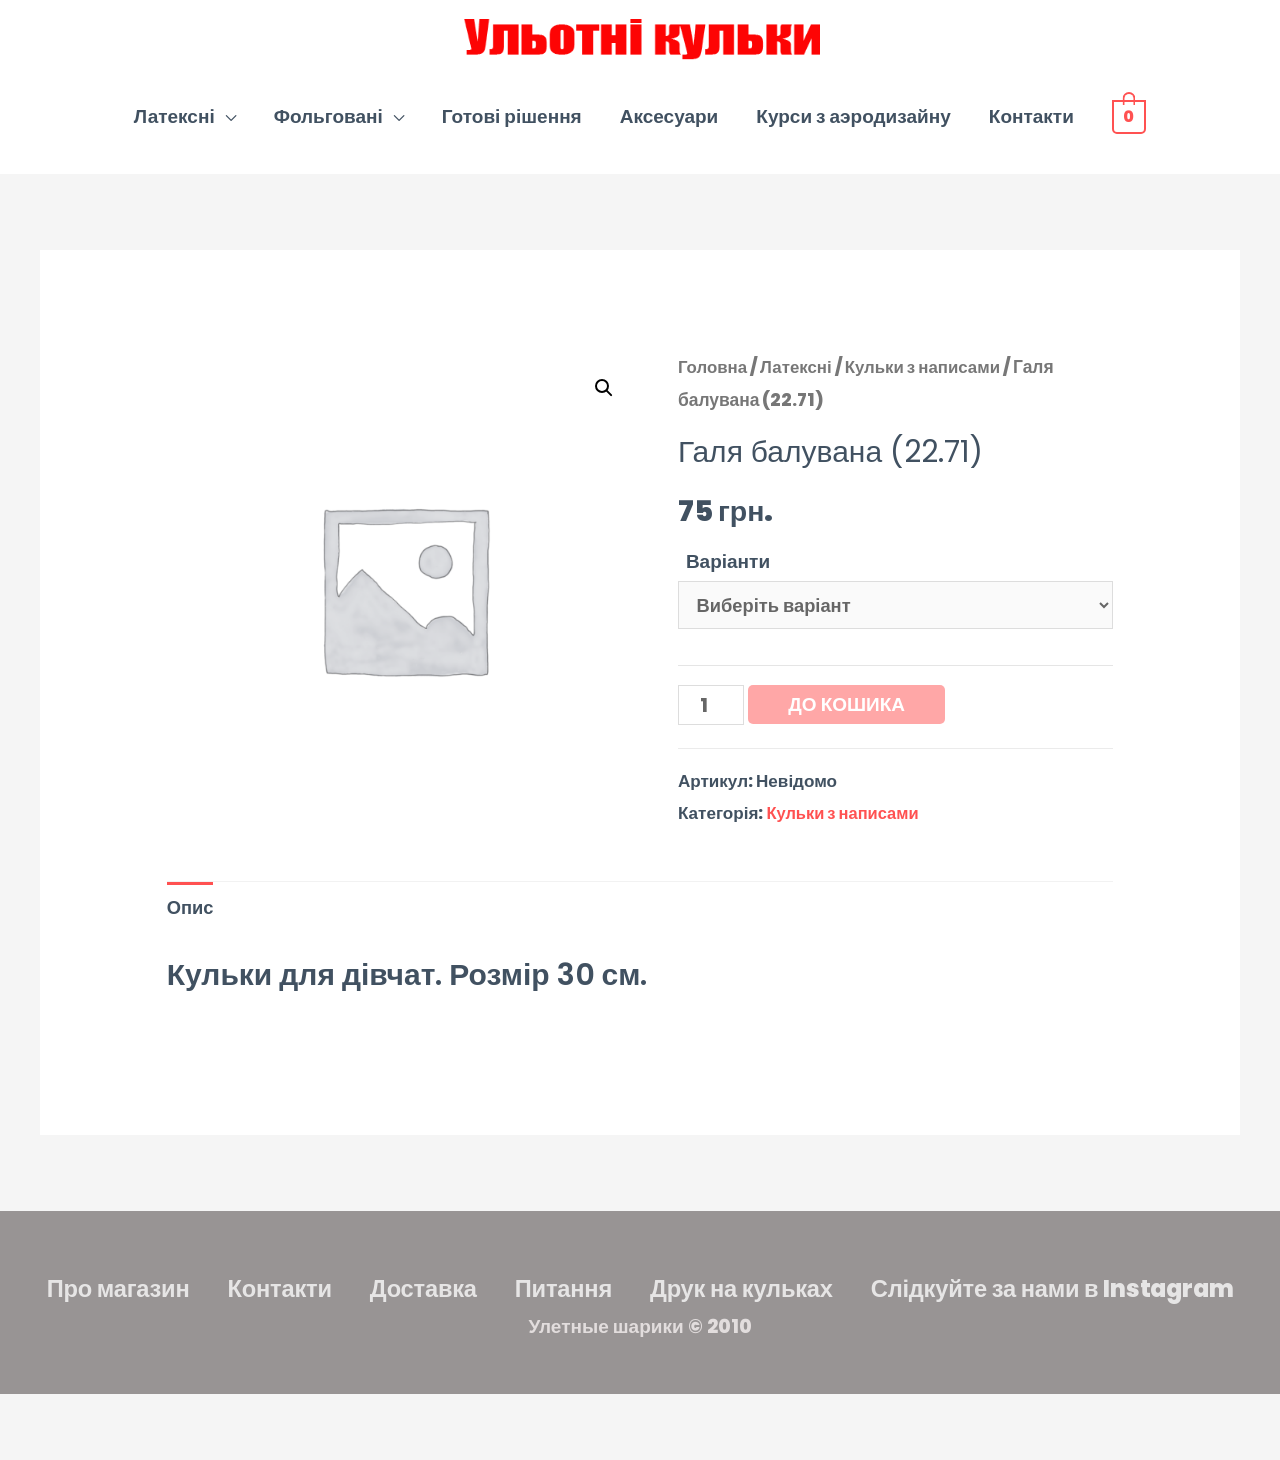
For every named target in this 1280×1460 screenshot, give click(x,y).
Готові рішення (512, 128)
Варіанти (728, 573)
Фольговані (328, 128)
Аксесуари (669, 128)
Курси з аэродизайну (853, 128)
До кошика (849, 720)
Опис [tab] (191, 927)
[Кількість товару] (712, 722)
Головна (714, 379)
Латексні (174, 128)
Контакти (1031, 128)
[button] (603, 400)
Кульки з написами (930, 379)
